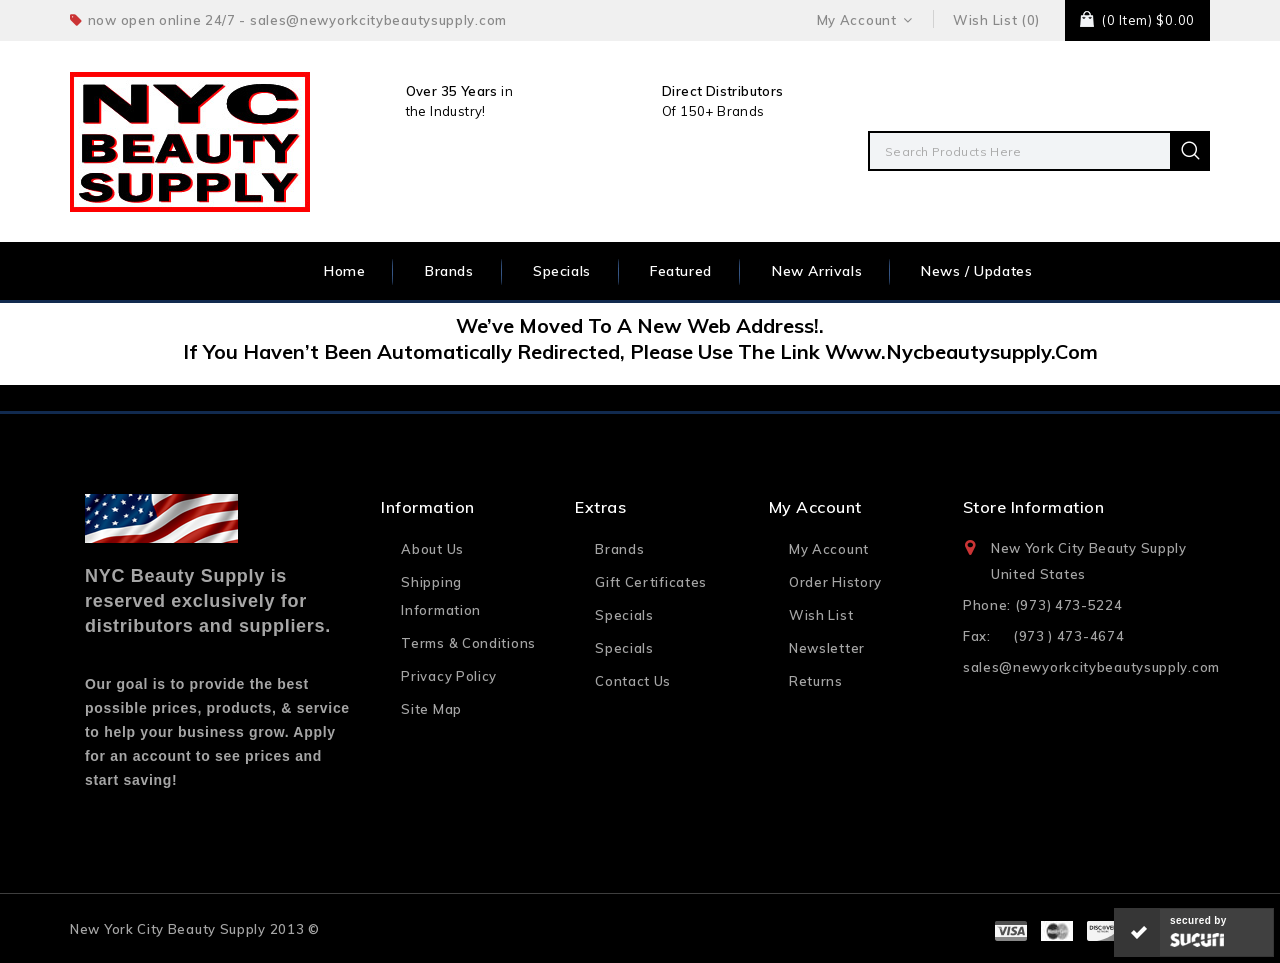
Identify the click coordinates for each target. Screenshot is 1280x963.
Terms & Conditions (468, 643)
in (505, 91)
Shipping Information (441, 596)
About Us (432, 549)
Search (1190, 151)
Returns (816, 681)
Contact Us (633, 681)
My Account (829, 549)
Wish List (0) (996, 20)
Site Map (431, 709)
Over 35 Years (452, 91)
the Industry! (446, 111)
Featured (681, 271)
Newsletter (827, 648)
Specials (562, 271)
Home (344, 271)
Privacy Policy (449, 676)
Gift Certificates (651, 582)
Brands (449, 271)
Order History (835, 582)
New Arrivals (817, 271)
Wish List (821, 615)
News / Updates (976, 271)
